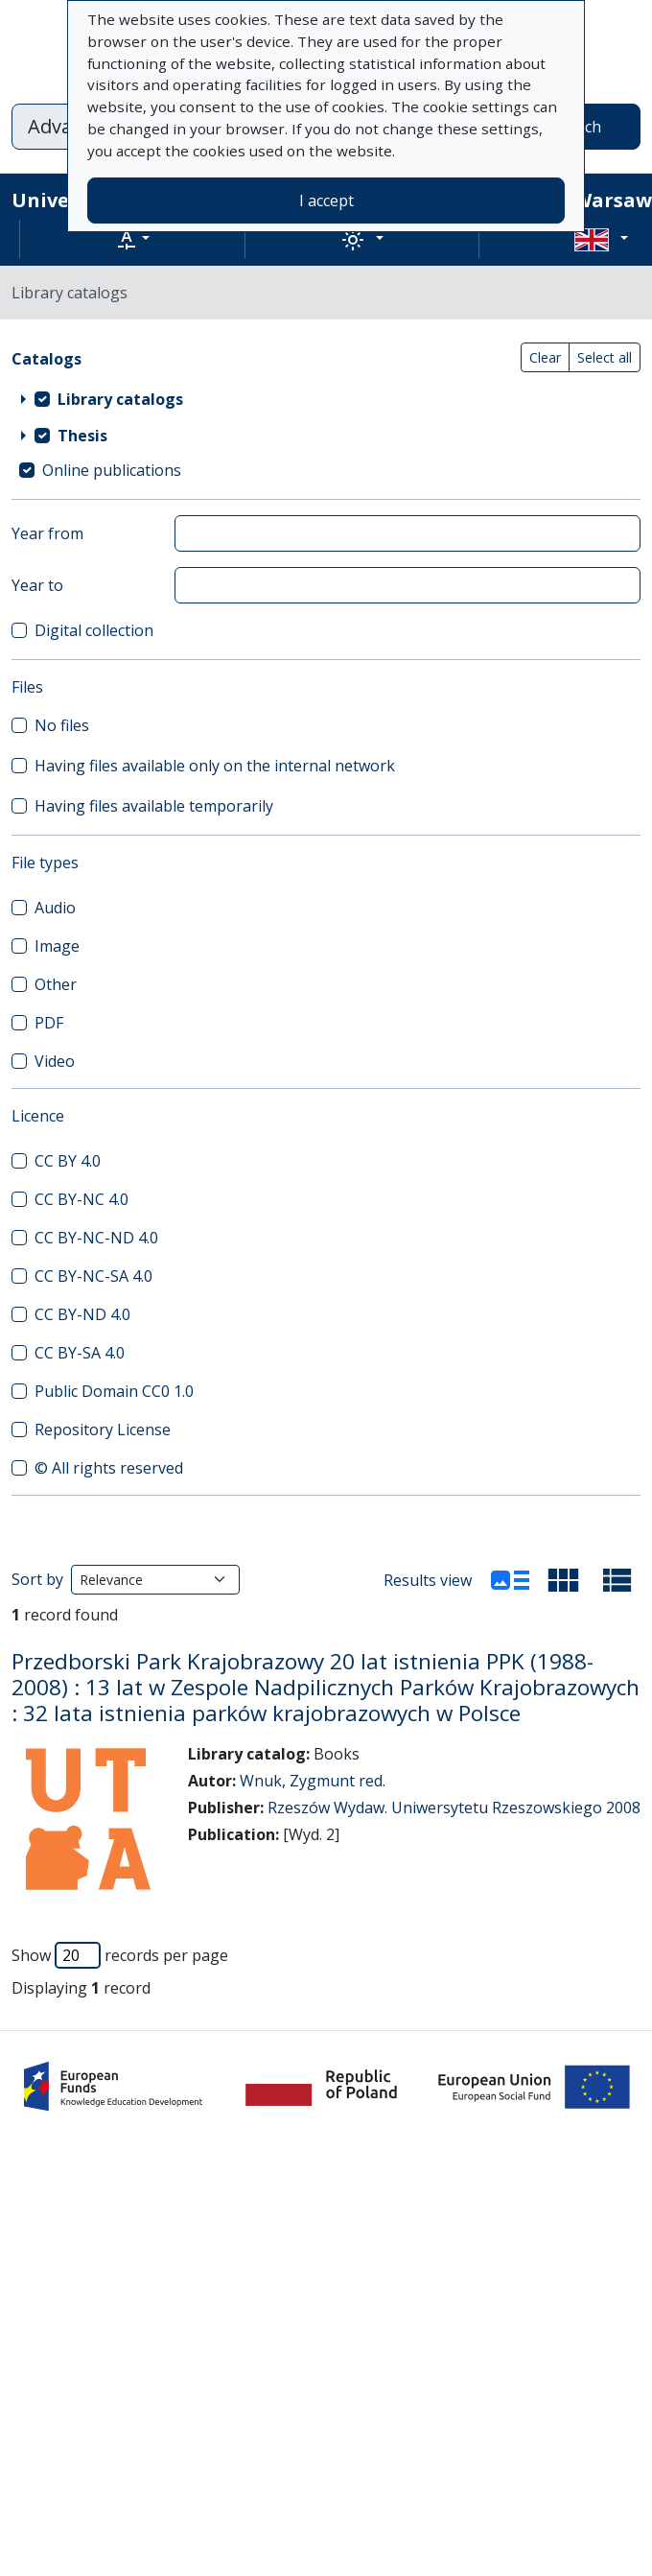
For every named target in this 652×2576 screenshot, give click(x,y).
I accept (326, 200)
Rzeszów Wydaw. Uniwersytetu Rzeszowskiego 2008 (454, 1807)
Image (57, 946)
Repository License (103, 1429)
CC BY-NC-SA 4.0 (93, 1276)
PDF (49, 1022)
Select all (604, 357)
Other (56, 984)
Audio (55, 907)
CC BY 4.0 (68, 1160)
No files (62, 725)
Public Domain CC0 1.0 (114, 1391)
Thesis (82, 435)
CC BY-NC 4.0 (81, 1199)
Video (55, 1061)
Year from (47, 533)
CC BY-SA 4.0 (80, 1352)
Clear (545, 357)
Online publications (111, 470)
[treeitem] (326, 399)
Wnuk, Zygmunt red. (312, 1780)
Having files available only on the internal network (215, 765)
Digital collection (94, 630)
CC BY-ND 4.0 (82, 1314)
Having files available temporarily (154, 805)
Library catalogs (120, 399)
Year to (37, 585)
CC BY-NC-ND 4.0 (96, 1237)
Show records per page (120, 1955)
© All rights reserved (109, 1467)
